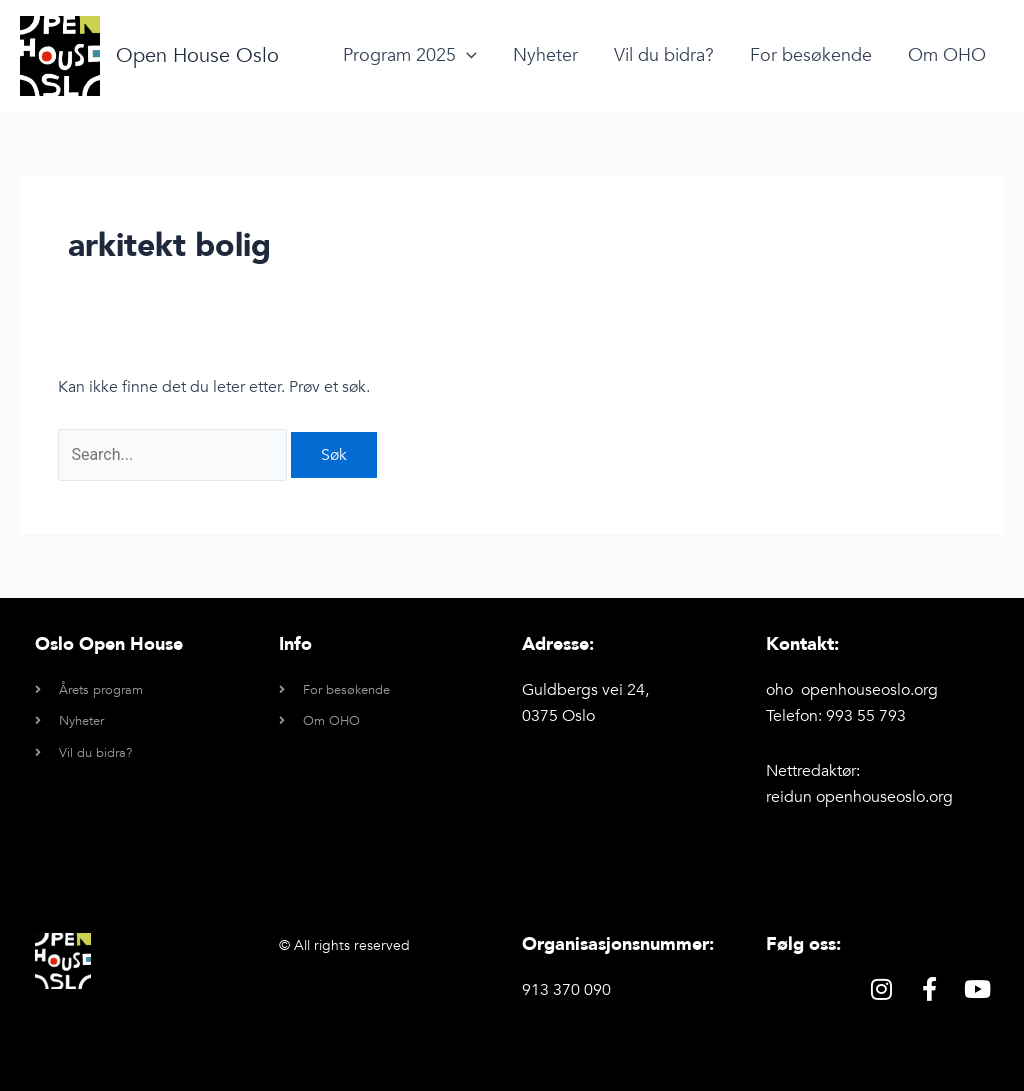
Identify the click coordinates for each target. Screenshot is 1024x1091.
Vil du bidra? (664, 55)
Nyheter (545, 55)
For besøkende (811, 55)
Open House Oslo (197, 55)
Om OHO (947, 55)
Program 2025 (410, 56)
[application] (466, 56)
